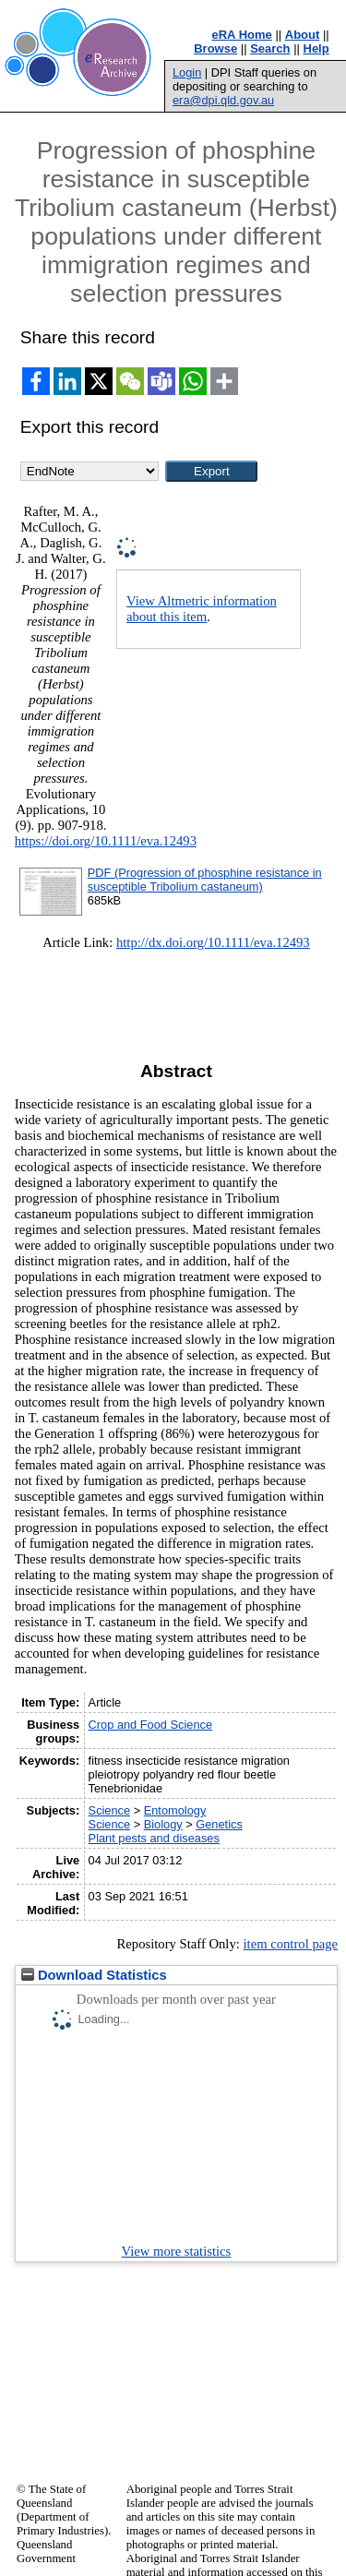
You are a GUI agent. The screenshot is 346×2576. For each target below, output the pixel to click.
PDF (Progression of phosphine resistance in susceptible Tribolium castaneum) (205, 879)
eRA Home (242, 35)
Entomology (175, 1810)
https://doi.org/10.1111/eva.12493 (106, 840)
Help (316, 48)
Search (270, 48)
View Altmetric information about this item (201, 608)
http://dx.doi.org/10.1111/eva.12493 (213, 942)
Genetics (219, 1824)
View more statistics (177, 2251)
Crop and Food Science (150, 1724)
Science (110, 1810)
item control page (290, 1943)
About (302, 35)
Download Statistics (94, 1975)
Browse (215, 48)
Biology (163, 1824)
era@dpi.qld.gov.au (223, 100)
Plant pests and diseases (154, 1838)
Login (187, 72)
